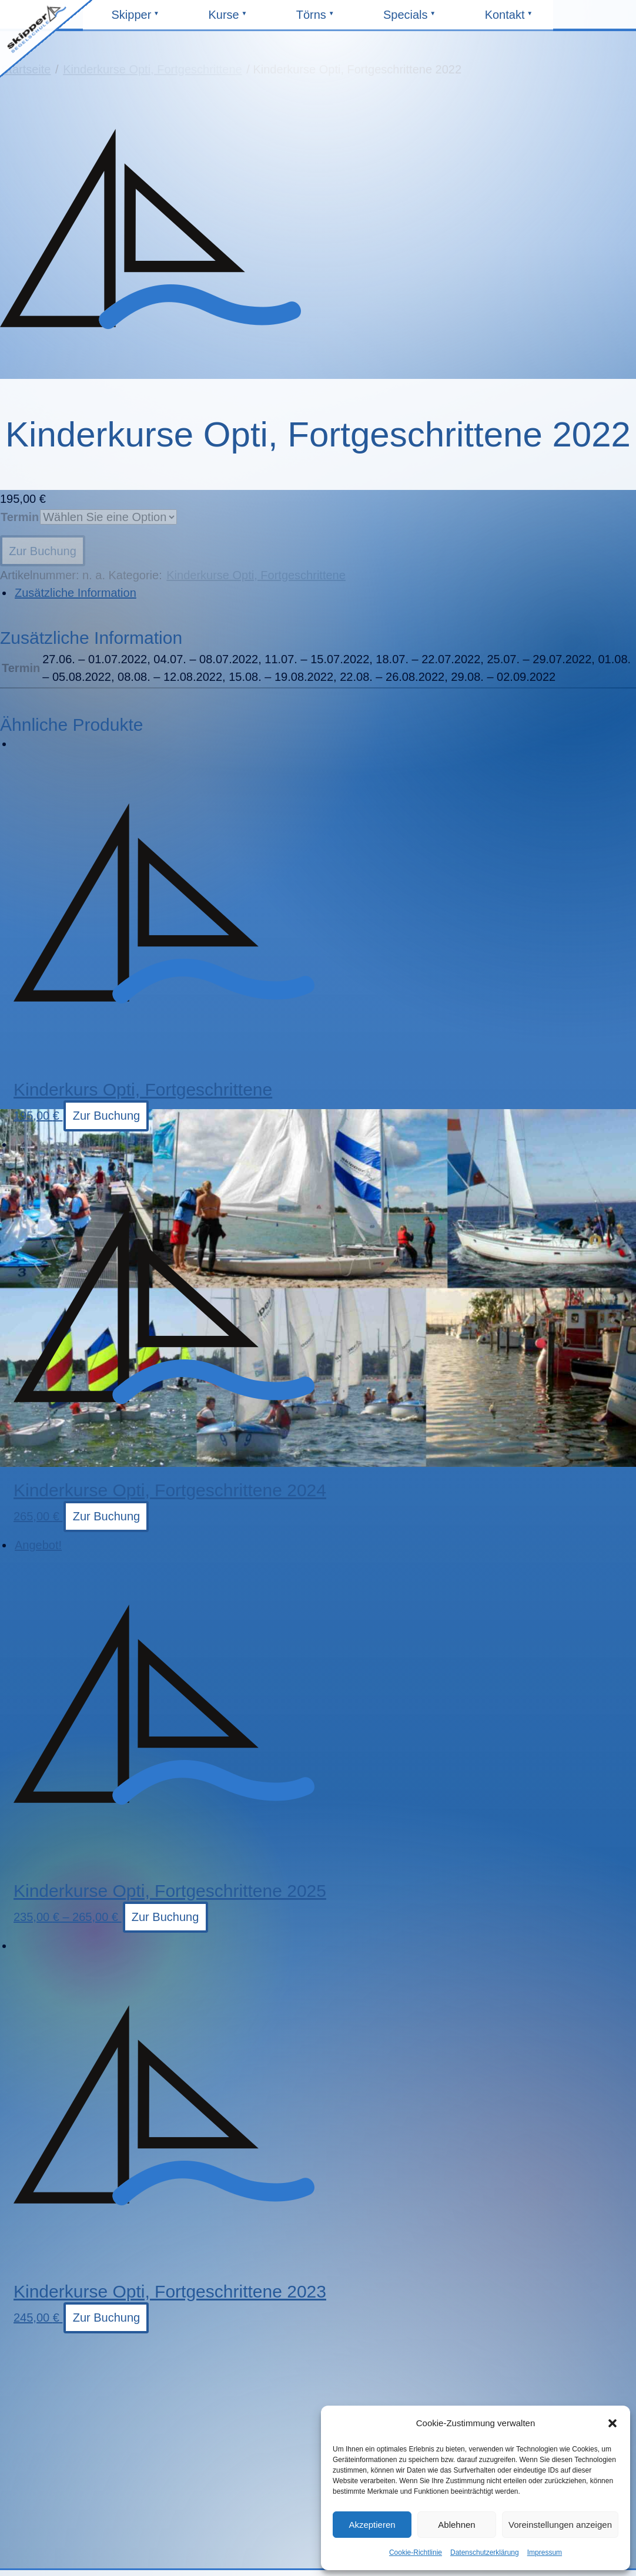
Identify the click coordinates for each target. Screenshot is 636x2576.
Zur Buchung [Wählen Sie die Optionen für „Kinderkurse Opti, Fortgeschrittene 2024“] (106, 1516)
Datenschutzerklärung (484, 2552)
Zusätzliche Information (75, 592)
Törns (321, 19)
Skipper (136, 19)
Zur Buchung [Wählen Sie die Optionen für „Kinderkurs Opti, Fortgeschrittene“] (106, 1115)
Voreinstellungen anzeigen (560, 2525)
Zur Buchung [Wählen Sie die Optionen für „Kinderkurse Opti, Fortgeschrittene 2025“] (165, 1916)
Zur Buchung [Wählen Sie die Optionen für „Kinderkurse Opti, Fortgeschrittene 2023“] (106, 2317)
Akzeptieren (372, 2525)
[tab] (325, 593)
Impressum (544, 2552)
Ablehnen (456, 2525)
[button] (612, 2423)
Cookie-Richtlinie (415, 2552)
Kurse (232, 19)
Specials (408, 19)
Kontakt (509, 19)
